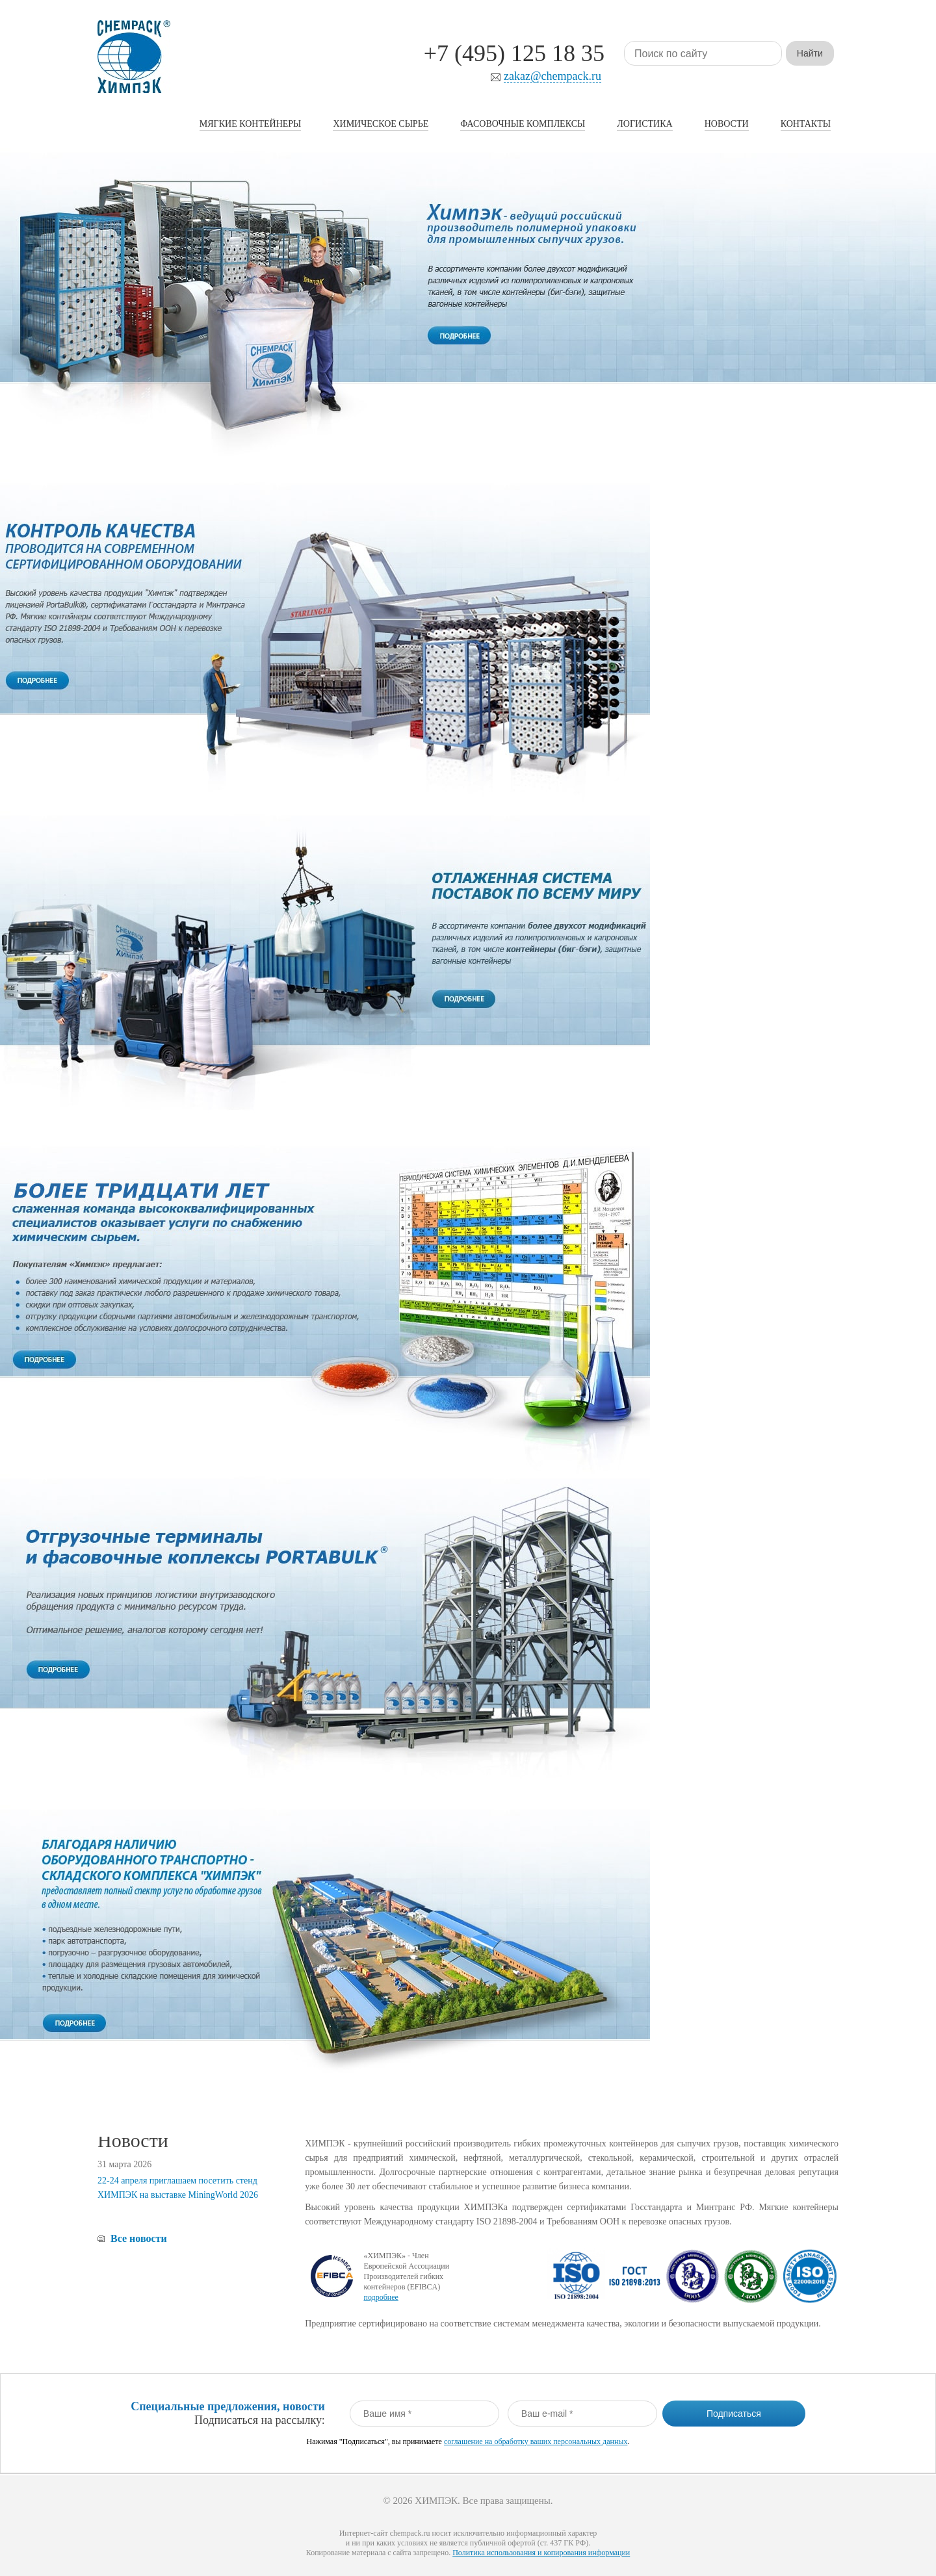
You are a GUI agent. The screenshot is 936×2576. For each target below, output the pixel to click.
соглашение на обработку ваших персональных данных (535, 2441)
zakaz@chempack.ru (552, 76)
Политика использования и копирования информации (541, 2552)
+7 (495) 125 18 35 (514, 53)
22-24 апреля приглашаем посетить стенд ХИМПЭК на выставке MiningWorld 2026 (178, 2188)
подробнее (380, 2297)
